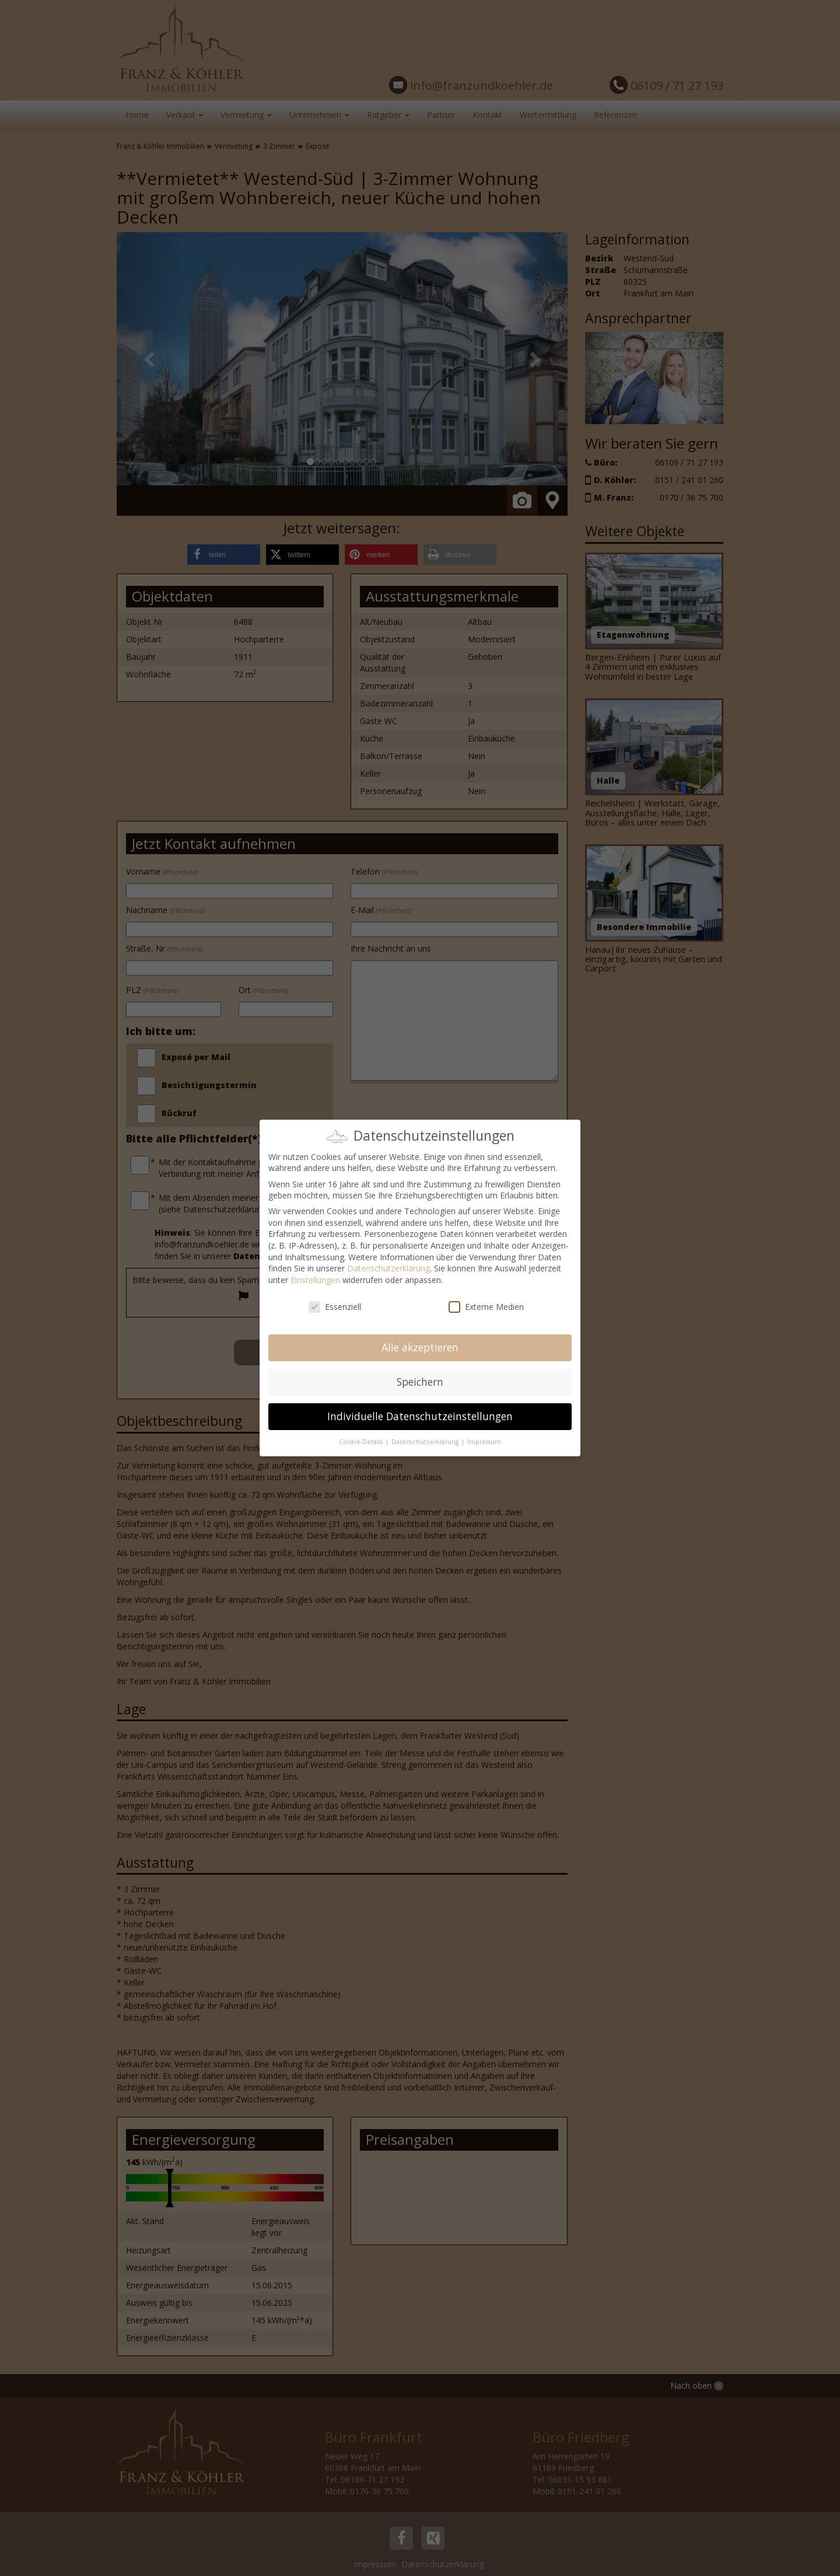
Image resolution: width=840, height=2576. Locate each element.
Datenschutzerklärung (388, 1268)
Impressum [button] (484, 1442)
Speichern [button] (420, 1382)
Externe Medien (486, 1306)
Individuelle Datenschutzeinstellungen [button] (420, 1416)
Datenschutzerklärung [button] (425, 1442)
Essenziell (335, 1306)
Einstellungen (315, 1279)
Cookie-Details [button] (361, 1442)
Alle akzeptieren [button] (420, 1347)
